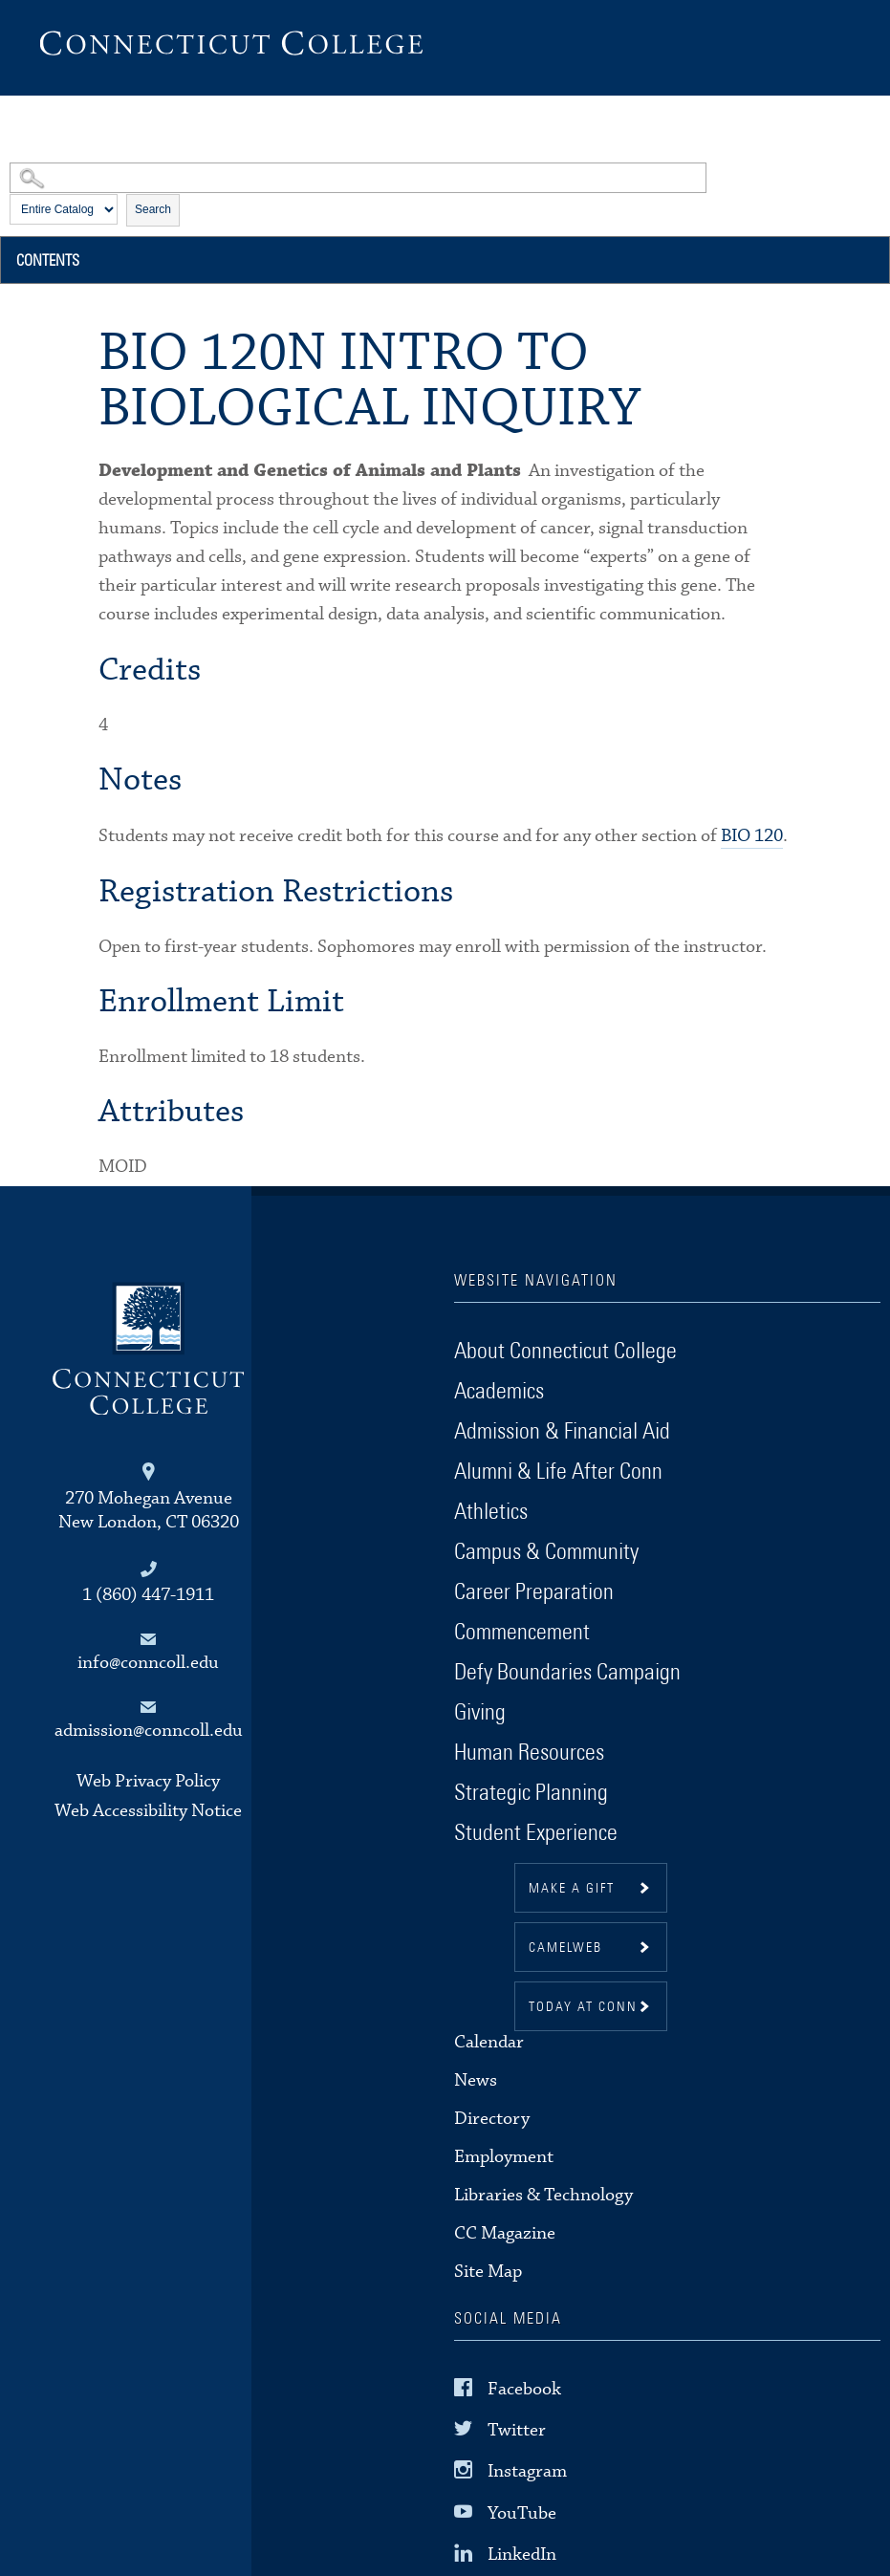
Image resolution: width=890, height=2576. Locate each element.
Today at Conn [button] (583, 2007)
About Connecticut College (565, 1351)
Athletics (491, 1512)
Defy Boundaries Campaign (567, 1672)
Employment (504, 2157)
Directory (492, 2119)
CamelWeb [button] (565, 1948)
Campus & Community (546, 1552)
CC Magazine (504, 2233)
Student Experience (536, 1833)
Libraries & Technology (543, 2195)
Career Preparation (534, 1592)
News (475, 2080)
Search (153, 209)
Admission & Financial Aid (562, 1431)
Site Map (488, 2272)
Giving (480, 1712)
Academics (499, 1391)
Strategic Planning (531, 1793)
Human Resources (529, 1753)
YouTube (522, 2512)
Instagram (527, 2471)
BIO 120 (752, 836)
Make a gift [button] (572, 1888)
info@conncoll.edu (148, 1663)
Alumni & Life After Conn (558, 1472)
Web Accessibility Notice (148, 1811)
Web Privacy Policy (148, 1781)
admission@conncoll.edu (148, 1731)
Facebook (524, 2389)
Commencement (522, 1632)
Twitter (517, 2430)
